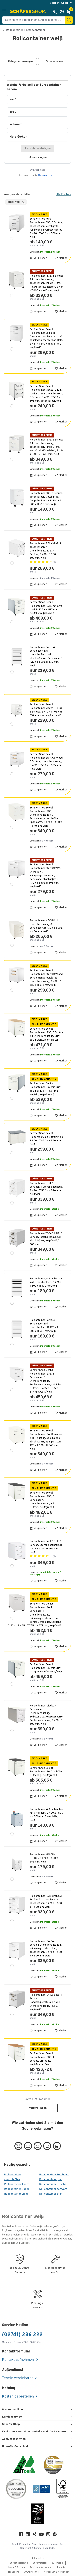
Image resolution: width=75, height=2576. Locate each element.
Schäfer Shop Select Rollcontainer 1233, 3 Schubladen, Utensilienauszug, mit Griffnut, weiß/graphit (42, 1500)
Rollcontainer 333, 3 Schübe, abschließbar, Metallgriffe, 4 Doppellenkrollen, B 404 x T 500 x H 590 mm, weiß (46, 499)
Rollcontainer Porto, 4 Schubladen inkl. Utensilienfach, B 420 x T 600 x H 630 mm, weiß (44, 1325)
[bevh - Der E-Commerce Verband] (41, 2489)
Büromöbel (57, 2563)
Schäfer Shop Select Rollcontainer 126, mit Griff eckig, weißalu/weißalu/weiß (46, 1668)
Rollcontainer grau (50, 2179)
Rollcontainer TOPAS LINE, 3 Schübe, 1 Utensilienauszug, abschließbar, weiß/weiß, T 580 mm (46, 1239)
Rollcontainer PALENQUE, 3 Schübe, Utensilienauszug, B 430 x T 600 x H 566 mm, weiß (46, 1547)
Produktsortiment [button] (14, 2409)
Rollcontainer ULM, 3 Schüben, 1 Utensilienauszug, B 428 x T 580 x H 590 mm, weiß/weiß (46, 1189)
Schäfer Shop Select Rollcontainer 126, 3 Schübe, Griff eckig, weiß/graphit (46, 1772)
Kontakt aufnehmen (18, 2360)
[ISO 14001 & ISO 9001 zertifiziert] (24, 2464)
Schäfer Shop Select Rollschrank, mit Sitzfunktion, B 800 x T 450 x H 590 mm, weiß (46, 1139)
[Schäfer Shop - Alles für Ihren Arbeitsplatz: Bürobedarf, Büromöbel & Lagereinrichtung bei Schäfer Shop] (28, 11)
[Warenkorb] (69, 11)
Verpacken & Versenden (56, 2572)
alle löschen (63, 194)
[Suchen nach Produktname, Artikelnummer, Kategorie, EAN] (35, 20)
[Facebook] (21, 2535)
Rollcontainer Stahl (51, 2193)
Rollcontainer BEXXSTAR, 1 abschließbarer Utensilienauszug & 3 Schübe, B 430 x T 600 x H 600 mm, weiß (45, 550)
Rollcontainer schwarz (53, 2189)
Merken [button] (61, 258)
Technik (61, 2567)
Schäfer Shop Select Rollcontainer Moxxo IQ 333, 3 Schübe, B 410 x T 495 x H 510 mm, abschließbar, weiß (46, 710)
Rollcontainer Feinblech (54, 2174)
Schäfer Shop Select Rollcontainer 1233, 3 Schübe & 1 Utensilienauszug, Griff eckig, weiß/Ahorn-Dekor (46, 1034)
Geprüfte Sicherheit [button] (15, 2446)
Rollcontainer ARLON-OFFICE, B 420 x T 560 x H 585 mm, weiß (45, 1858)
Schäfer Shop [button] (11, 2424)
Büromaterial (40, 2563)
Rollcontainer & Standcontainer (25, 30)
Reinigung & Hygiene (41, 2567)
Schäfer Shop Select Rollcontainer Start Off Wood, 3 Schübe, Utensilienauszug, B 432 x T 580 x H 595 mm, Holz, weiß (46, 761)
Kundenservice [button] (12, 2416)
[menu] (61, 2)
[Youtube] (41, 2535)
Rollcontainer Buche (17, 2189)
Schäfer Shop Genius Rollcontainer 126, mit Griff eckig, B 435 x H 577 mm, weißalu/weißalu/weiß (45, 1089)
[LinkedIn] (27, 2535)
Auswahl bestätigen (37, 148)
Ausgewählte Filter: (18, 194)
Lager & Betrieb (16, 2567)
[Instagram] (48, 2535)
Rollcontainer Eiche (16, 2193)
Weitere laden (37, 2107)
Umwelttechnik (31, 2572)
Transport (13, 2572)
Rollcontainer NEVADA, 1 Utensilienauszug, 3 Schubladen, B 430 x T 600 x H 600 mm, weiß (46, 926)
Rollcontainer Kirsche (52, 2184)
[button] (4, 11)
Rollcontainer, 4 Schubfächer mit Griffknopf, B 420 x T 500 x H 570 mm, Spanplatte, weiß (46, 1815)
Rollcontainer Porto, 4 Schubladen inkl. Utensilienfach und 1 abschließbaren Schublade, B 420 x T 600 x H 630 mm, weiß (46, 656)
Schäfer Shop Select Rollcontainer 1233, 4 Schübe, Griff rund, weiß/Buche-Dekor (42, 2059)
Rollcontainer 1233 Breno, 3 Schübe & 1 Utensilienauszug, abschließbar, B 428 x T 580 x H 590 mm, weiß (46, 1901)
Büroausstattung (19, 2563)
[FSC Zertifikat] (62, 2489)
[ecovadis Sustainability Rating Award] (16, 2489)
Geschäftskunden (59, 3)
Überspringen (39, 157)
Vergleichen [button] (38, 258)
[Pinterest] (55, 2535)
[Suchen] (68, 20)
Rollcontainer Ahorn (16, 2184)
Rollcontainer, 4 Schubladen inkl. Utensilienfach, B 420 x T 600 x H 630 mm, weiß (46, 1282)
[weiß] (11, 238)
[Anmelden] (62, 11)
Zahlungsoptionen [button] (14, 2438)
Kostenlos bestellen (18, 2397)
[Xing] (34, 2535)
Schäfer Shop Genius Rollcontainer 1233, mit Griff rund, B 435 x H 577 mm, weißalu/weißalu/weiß (46, 608)
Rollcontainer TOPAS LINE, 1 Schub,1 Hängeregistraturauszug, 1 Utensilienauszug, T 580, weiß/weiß (46, 2002)
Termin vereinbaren (17, 2378)
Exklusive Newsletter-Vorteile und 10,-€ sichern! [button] (34, 2431)
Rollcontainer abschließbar (12, 2177)
